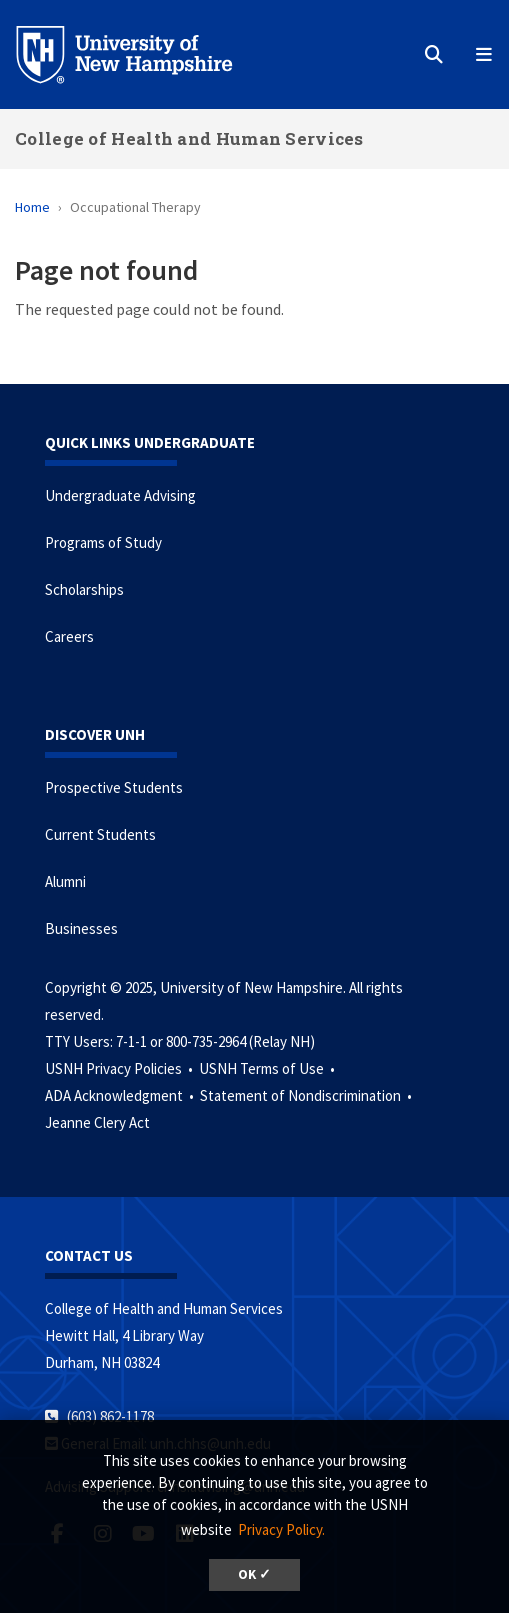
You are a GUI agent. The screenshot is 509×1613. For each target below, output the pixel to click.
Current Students (100, 834)
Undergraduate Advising (120, 495)
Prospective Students (114, 787)
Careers (69, 636)
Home (32, 207)
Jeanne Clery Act (97, 1122)
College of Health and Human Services (189, 138)
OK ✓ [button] (254, 1574)
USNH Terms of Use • (268, 1068)
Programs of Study (103, 542)
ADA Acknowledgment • (121, 1095)
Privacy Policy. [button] (281, 1529)
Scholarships (84, 589)
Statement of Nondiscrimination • (307, 1095)
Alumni (65, 881)
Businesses (81, 928)
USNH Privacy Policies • (120, 1068)
